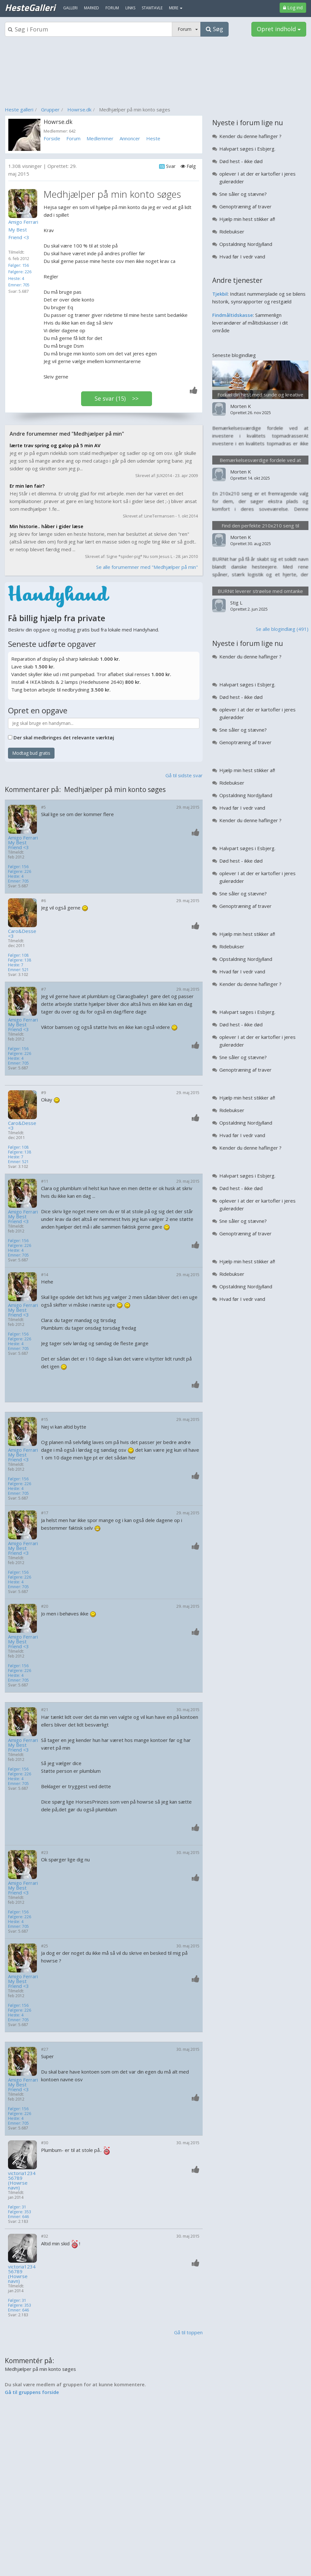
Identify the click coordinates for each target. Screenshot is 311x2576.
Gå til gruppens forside (32, 2392)
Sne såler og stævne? (243, 194)
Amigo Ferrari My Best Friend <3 (23, 842)
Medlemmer (100, 138)
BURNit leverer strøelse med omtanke (260, 591)
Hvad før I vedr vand (242, 256)
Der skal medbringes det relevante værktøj (63, 737)
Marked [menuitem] (91, 8)
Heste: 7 (15, 965)
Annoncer (130, 138)
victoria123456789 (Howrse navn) (22, 2180)
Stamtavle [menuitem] (152, 8)
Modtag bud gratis (31, 753)
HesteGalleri (30, 7)
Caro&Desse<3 (22, 933)
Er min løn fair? (27, 486)
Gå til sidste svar (184, 775)
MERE (175, 8)
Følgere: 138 (19, 960)
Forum (73, 138)
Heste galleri (19, 109)
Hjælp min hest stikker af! (247, 219)
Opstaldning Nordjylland (245, 244)
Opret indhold (279, 29)
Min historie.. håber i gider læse (46, 526)
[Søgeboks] (88, 29)
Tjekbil (220, 294)
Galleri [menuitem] (70, 8)
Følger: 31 (17, 2207)
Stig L (236, 602)
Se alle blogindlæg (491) (282, 629)
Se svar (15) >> (117, 398)
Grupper (50, 109)
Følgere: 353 (19, 2212)
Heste (153, 138)
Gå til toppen (188, 2332)
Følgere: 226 (19, 271)
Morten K (240, 406)
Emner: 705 (18, 285)
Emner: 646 (18, 2216)
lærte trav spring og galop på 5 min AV (55, 445)
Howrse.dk (79, 109)
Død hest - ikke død (241, 161)
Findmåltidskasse (232, 315)
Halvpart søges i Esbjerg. (247, 148)
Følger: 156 (18, 265)
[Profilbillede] (24, 203)
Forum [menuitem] (112, 8)
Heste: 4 (16, 278)
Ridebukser (231, 231)
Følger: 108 (18, 955)
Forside (52, 138)
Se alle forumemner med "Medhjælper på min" (147, 567)
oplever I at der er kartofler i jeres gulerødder (257, 177)
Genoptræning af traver (245, 206)
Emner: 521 (18, 969)
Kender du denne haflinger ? (250, 136)
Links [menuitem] (130, 8)
